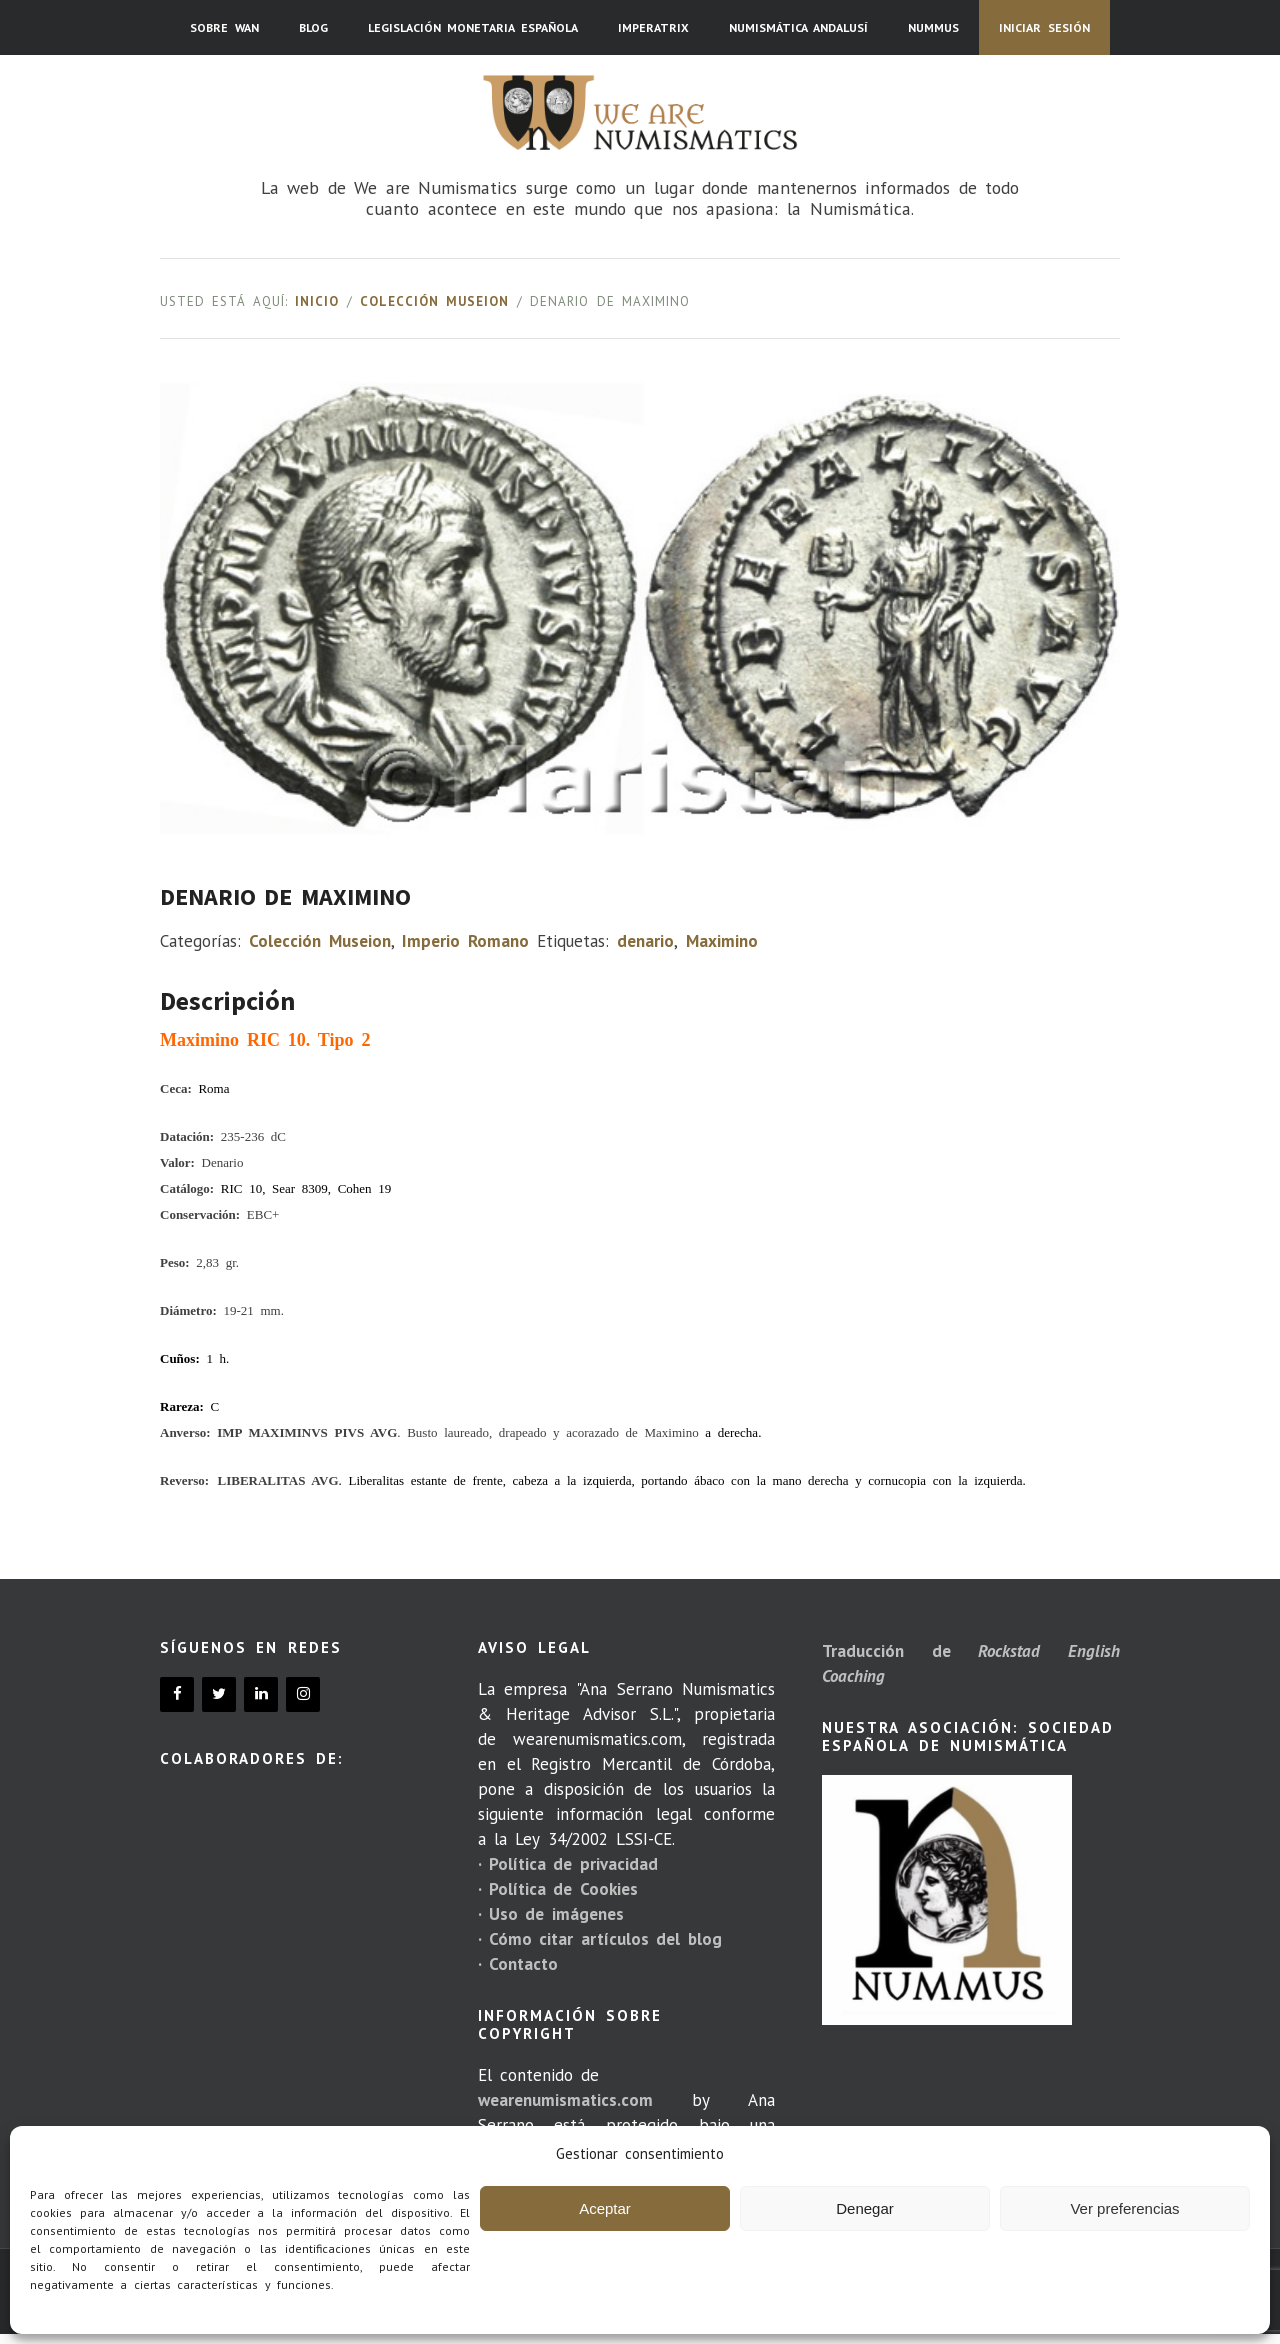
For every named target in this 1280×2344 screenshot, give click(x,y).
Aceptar (605, 2208)
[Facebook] (177, 1694)
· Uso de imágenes (551, 1914)
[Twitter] (219, 1694)
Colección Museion (434, 301)
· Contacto (518, 1964)
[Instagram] (303, 1694)
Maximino (722, 941)
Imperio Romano (465, 941)
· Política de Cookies (558, 1889)
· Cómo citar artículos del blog (600, 1939)
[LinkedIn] (261, 1694)
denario (645, 941)
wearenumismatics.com (565, 2100)
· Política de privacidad (568, 1864)
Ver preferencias (1124, 2208)
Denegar (865, 2208)
